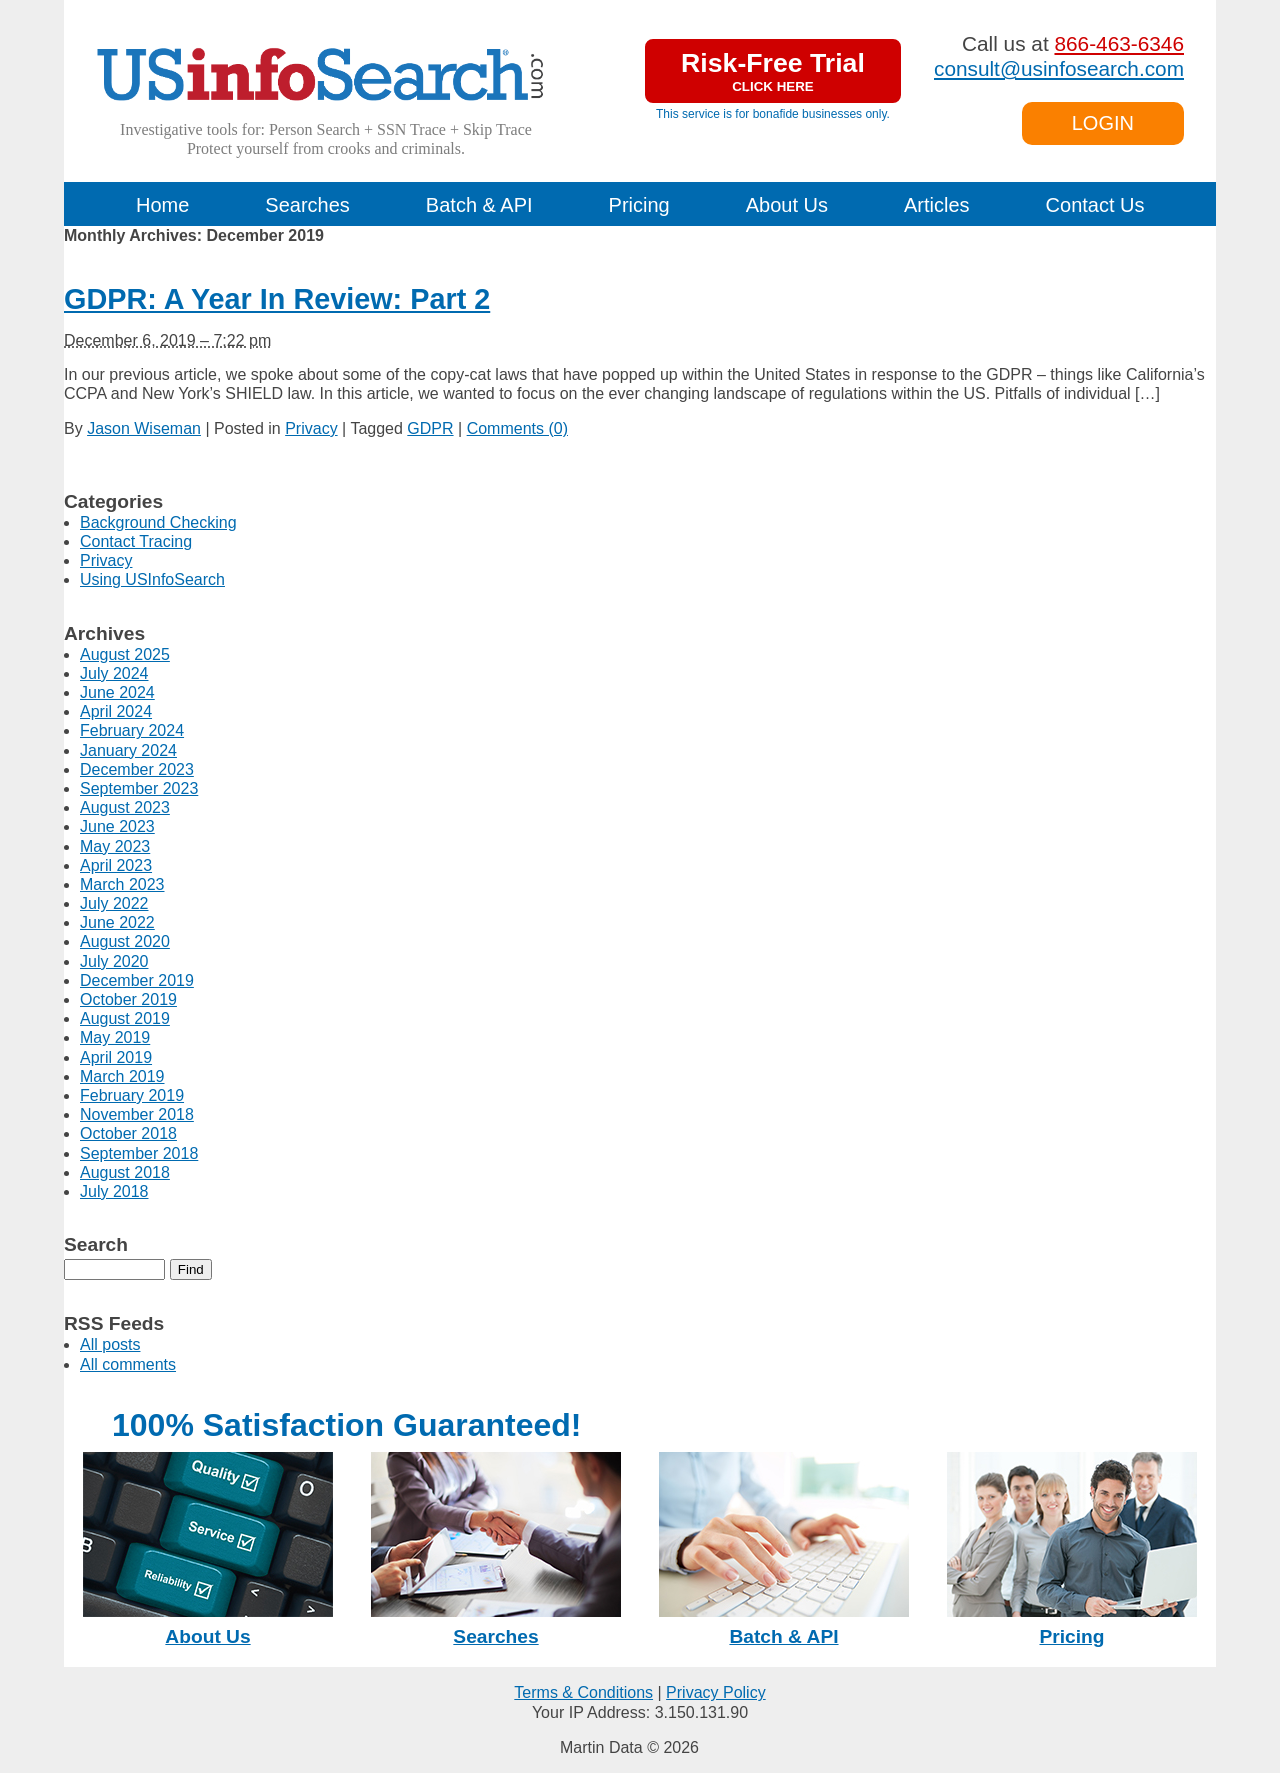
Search (96, 1244)
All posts (110, 1344)
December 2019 (137, 980)
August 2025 (125, 654)
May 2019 (115, 1037)
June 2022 (117, 922)
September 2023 (139, 788)
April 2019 (116, 1057)
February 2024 (132, 730)
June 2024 (117, 692)
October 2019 (128, 999)
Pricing (639, 205)
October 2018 (128, 1133)
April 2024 (116, 711)
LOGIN (1103, 123)
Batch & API (479, 205)
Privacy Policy (716, 1692)
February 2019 (132, 1095)
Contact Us (1095, 205)
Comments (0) (517, 428)
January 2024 (128, 750)
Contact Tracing (136, 541)
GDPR (430, 428)
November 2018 (137, 1114)
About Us (787, 205)
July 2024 (114, 673)
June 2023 (117, 826)
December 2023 (137, 769)
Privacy (311, 428)
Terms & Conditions (583, 1692)
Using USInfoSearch (152, 579)
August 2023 (125, 807)
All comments (128, 1364)
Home (162, 205)
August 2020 (125, 941)
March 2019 (122, 1076)
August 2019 (125, 1018)
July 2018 (114, 1191)
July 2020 (114, 961)
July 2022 (114, 903)
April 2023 (116, 865)
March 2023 (122, 884)
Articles (937, 205)
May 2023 (115, 846)
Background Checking (158, 522)
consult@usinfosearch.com (1059, 68)
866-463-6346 (1119, 43)
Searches (307, 205)
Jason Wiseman (144, 428)
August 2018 (125, 1172)
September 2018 (139, 1153)
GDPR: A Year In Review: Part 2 (277, 299)
